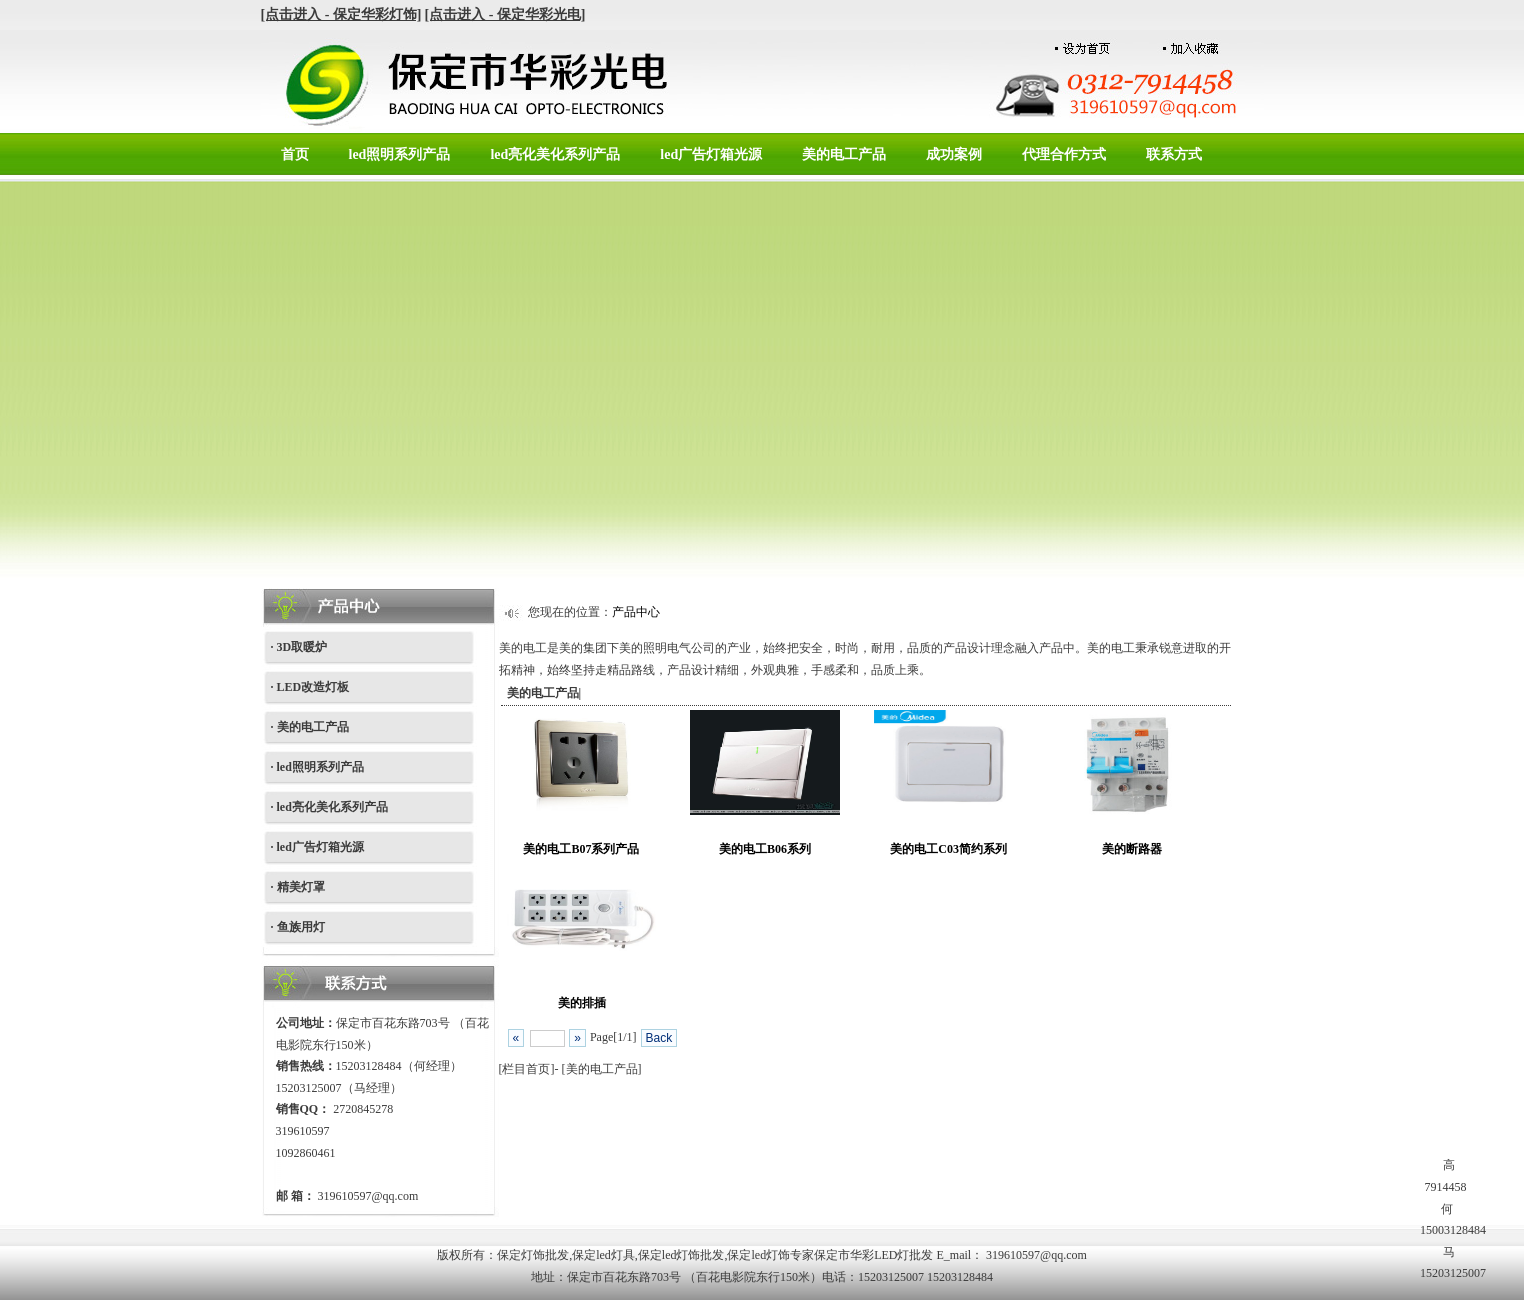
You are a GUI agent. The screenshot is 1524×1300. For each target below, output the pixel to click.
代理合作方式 (1064, 154)
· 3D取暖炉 (299, 647)
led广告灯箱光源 (711, 154)
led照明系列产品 (400, 154)
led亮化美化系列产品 (555, 154)
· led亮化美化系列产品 (329, 807)
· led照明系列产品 (317, 767)
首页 (295, 154)
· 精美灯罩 (298, 887)
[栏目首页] (527, 1069)
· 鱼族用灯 (298, 927)
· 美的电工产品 (310, 727)
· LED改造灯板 (310, 687)
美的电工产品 (844, 154)
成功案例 (954, 154)
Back (659, 1038)
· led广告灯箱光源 (317, 847)
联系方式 (1174, 154)
